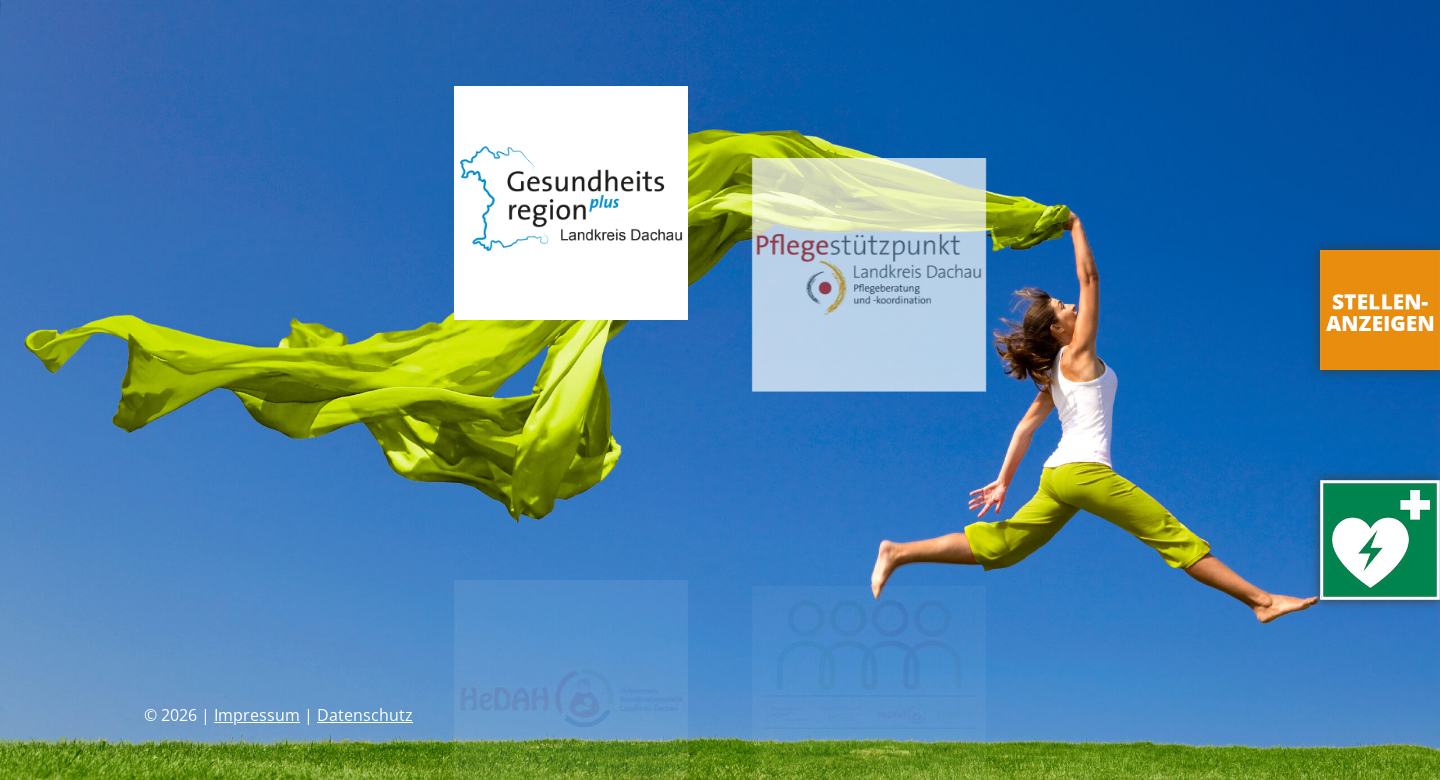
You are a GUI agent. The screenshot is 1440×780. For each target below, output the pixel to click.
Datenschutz (365, 715)
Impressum (257, 715)
